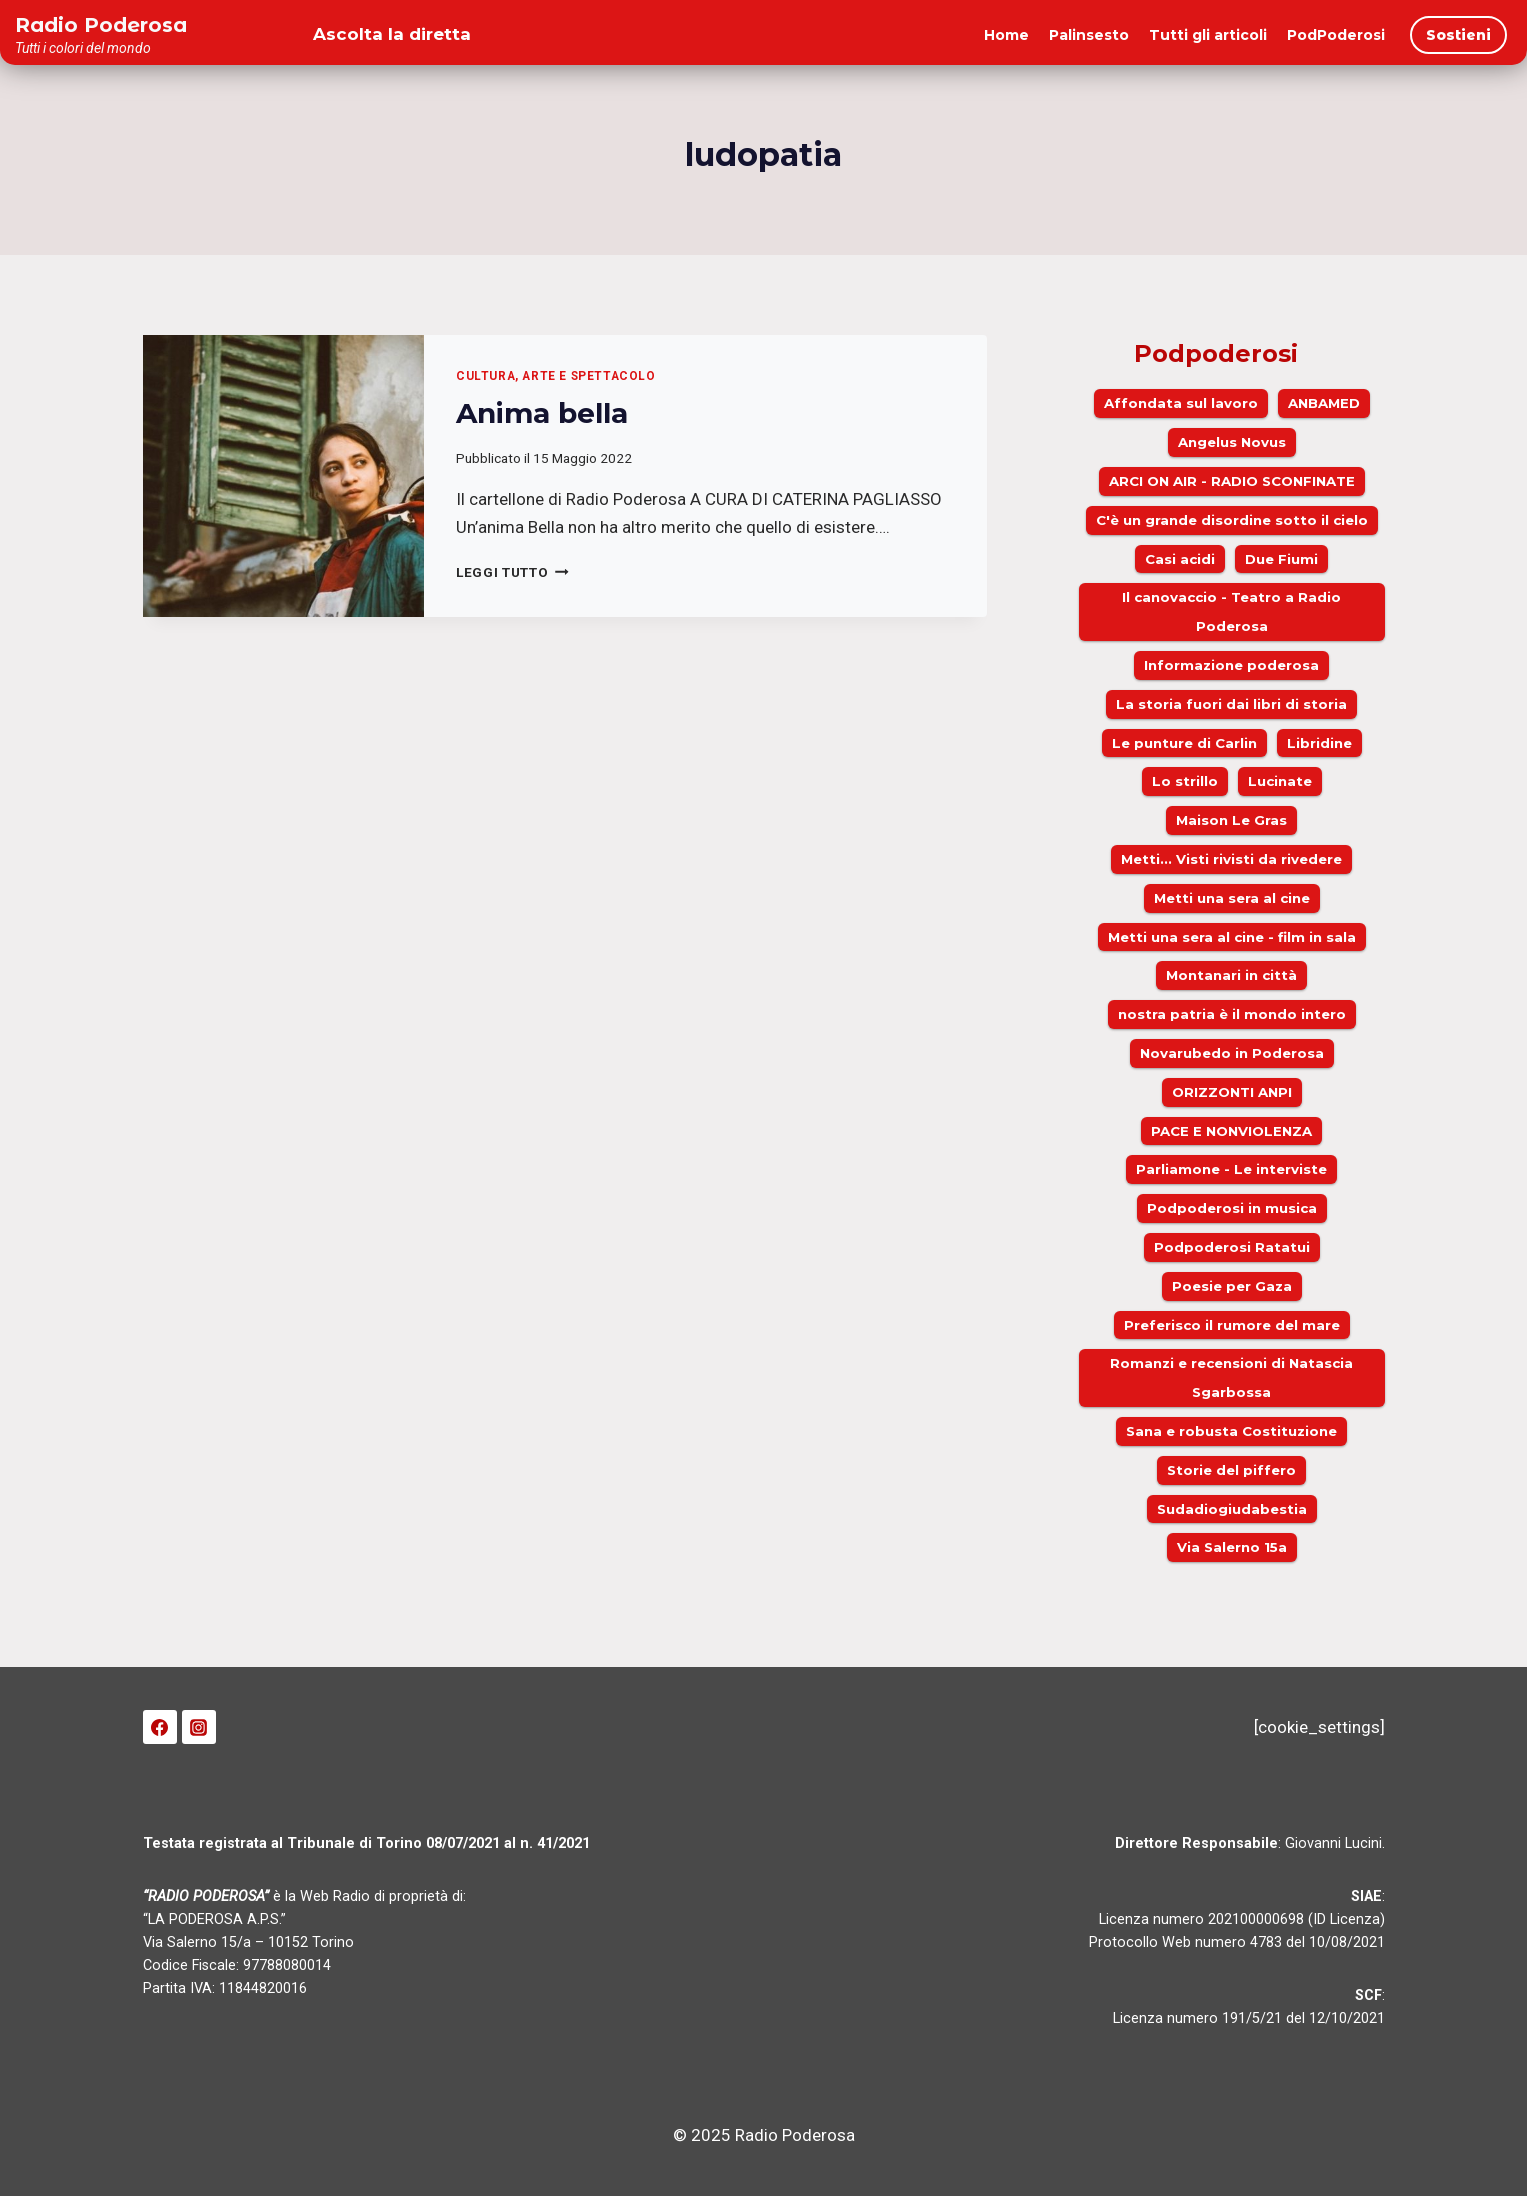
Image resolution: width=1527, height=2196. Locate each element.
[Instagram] (199, 1727)
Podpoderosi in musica (1232, 1208)
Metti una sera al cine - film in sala (1232, 937)
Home (1006, 35)
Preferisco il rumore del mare (1232, 1325)
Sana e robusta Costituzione (1231, 1431)
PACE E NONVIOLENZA (1231, 1131)
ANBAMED (1324, 403)
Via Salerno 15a (1232, 1547)
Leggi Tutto (512, 572)
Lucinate (1280, 781)
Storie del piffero (1231, 1470)
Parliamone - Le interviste (1231, 1169)
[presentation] (284, 476)
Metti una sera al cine (1232, 898)
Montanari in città (1231, 975)
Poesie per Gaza (1232, 1286)
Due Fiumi (1281, 559)
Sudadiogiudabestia (1232, 1509)
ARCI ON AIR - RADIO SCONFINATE (1232, 481)
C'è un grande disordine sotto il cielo (1232, 520)
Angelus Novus (1232, 442)
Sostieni (1458, 35)
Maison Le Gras (1231, 820)
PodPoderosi (1336, 35)
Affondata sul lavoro (1181, 403)
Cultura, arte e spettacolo (555, 376)
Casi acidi (1180, 559)
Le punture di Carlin (1184, 743)
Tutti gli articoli (1208, 35)
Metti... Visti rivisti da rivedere (1231, 859)
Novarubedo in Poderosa (1232, 1053)
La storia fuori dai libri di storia (1231, 704)
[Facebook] (160, 1727)
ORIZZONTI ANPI (1232, 1092)
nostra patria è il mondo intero (1232, 1014)
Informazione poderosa (1231, 665)
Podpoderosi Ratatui (1232, 1247)
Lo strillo (1185, 781)
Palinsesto (1089, 35)
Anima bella (542, 413)
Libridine (1319, 743)
